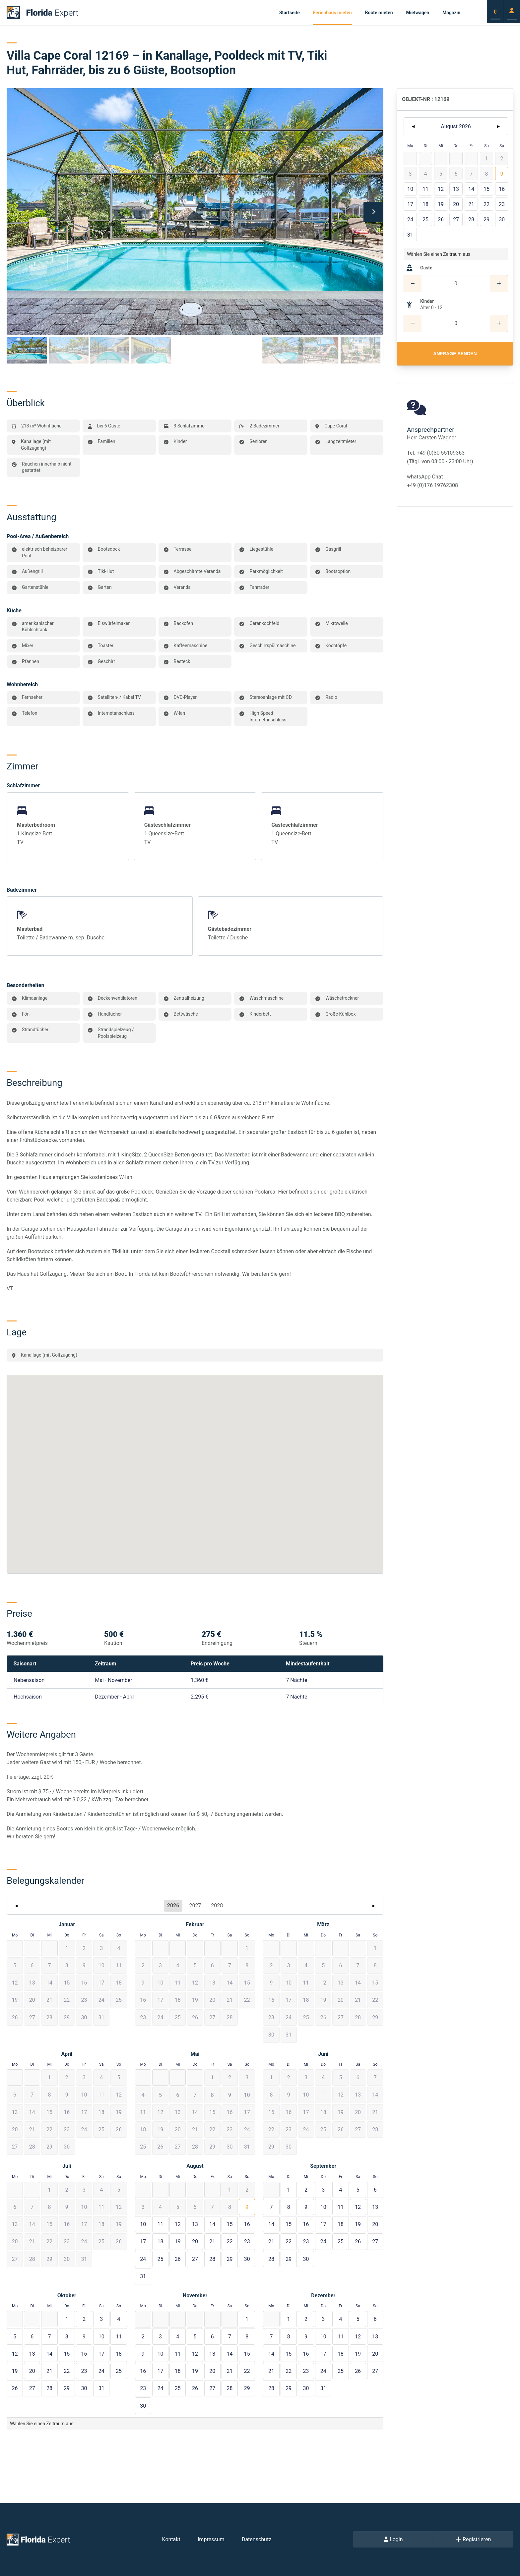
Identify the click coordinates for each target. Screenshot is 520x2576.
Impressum (211, 2539)
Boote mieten (379, 12)
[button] (67, 1948)
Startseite (289, 12)
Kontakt (171, 2539)
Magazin (451, 12)
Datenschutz (256, 2539)
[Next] (373, 212)
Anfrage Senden (455, 353)
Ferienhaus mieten (332, 12)
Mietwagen (417, 12)
